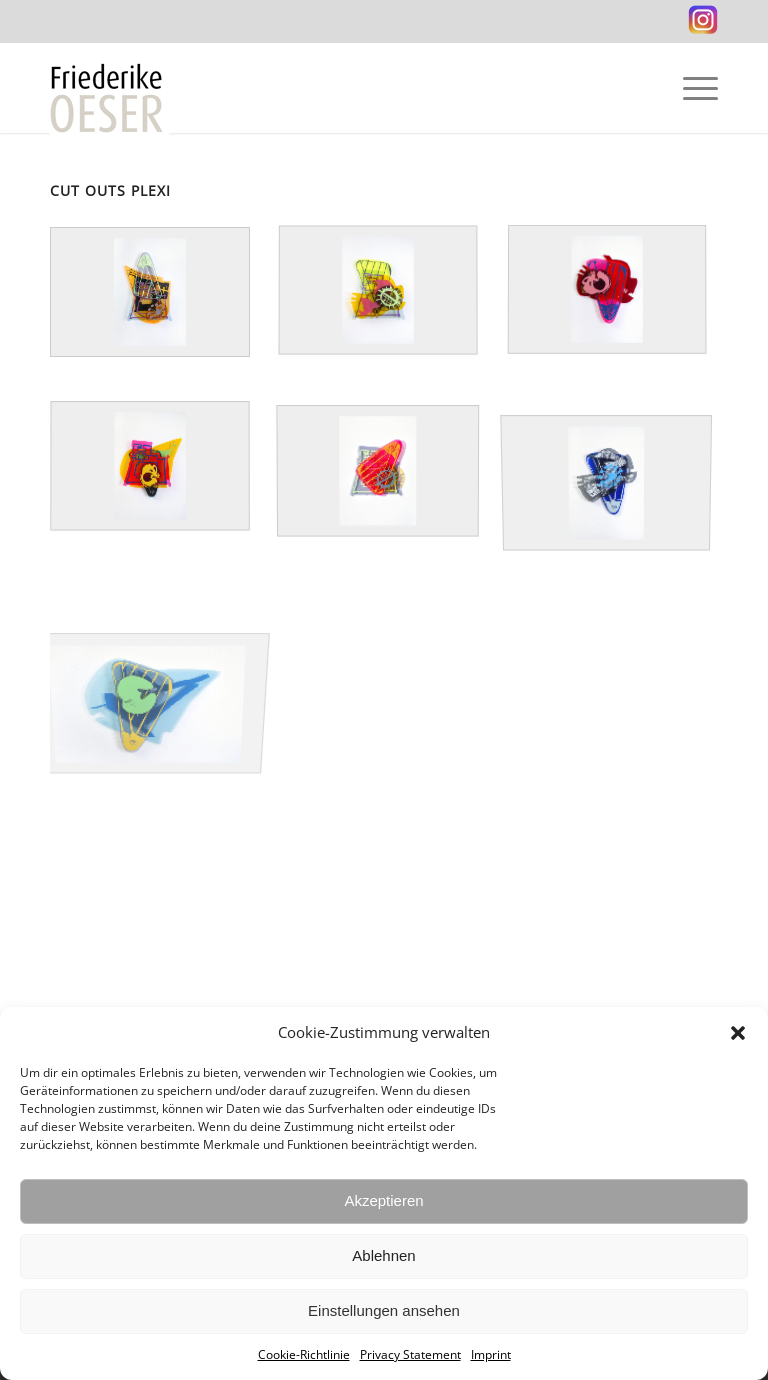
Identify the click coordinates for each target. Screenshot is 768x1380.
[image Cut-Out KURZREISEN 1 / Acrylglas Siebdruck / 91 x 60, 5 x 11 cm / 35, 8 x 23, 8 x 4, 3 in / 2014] (164, 314)
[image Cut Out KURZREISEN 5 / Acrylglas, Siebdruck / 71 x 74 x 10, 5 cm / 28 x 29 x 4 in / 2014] (164, 489)
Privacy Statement (410, 1354)
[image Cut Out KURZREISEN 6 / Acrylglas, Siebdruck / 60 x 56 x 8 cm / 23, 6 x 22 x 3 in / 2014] (392, 489)
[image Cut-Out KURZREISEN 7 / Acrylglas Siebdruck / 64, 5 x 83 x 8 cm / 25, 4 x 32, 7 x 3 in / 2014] (164, 664)
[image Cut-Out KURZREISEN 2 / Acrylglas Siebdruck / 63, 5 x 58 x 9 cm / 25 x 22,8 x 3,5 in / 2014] (621, 489)
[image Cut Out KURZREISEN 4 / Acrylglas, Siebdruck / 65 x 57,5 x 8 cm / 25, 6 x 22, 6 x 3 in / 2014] (621, 314)
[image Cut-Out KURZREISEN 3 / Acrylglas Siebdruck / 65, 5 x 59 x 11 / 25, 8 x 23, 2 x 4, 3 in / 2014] (392, 314)
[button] (738, 1033)
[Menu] (690, 88)
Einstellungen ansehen (384, 1310)
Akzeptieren (383, 1200)
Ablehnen (383, 1255)
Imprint (491, 1354)
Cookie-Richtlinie (304, 1354)
